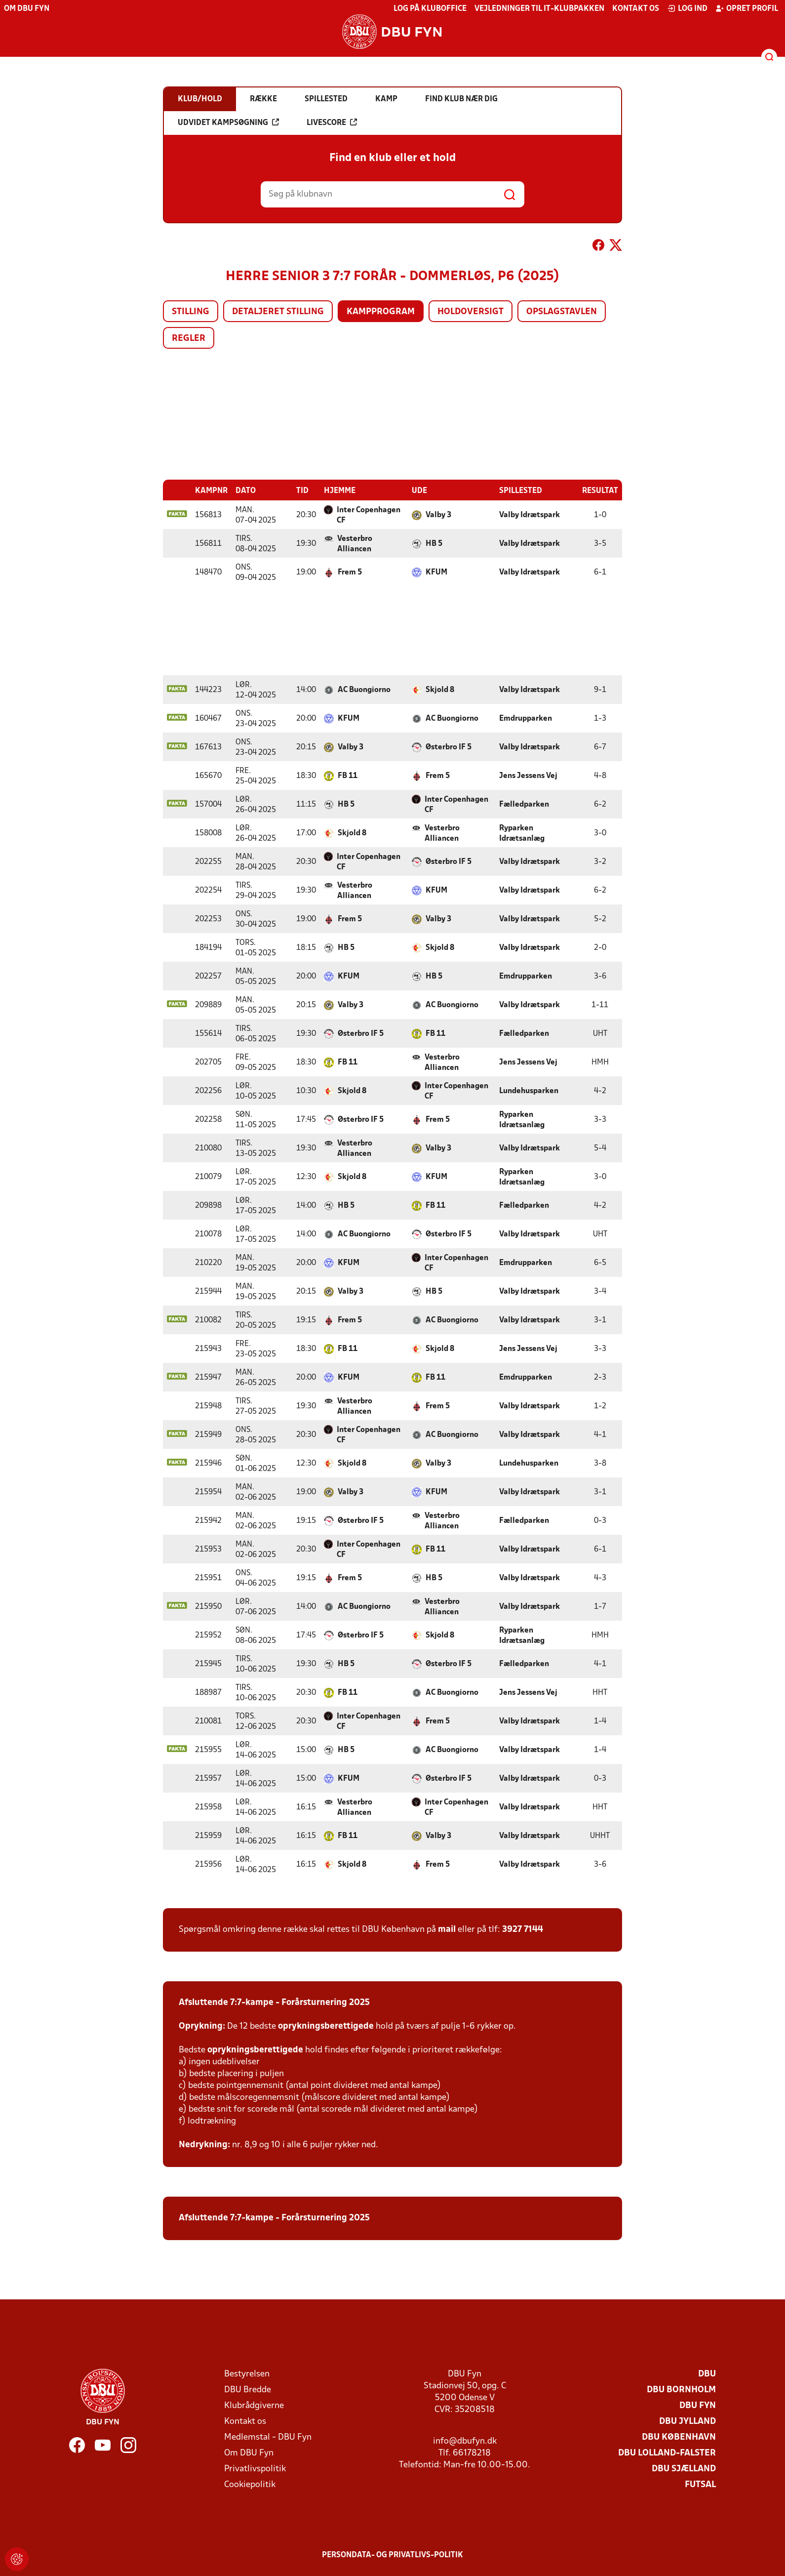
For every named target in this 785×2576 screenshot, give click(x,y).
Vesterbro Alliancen (354, 543)
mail (447, 1929)
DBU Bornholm (681, 2389)
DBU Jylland (687, 2421)
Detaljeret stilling (278, 312)
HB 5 (434, 543)
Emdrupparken (525, 718)
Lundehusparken (528, 1090)
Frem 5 (350, 572)
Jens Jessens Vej (528, 775)
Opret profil (746, 8)
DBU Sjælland (684, 2468)
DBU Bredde (247, 2389)
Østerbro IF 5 (448, 746)
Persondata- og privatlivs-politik (392, 2554)
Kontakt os (635, 8)
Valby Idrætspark (529, 514)
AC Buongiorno (364, 689)
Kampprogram (381, 312)
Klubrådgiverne (254, 2405)
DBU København (679, 2437)
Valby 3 (438, 514)
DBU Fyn (697, 2405)
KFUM (436, 572)
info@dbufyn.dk (465, 2441)
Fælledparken (524, 804)
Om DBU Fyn (26, 8)
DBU (707, 2374)
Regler (188, 338)
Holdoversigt (470, 312)
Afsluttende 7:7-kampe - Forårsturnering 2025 (274, 2002)
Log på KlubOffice (430, 8)
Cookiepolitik (249, 2484)
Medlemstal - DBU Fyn (268, 2437)
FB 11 (347, 775)
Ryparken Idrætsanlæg (522, 833)
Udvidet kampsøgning (228, 122)
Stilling (190, 312)
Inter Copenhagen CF (368, 515)
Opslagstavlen (561, 312)
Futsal (700, 2484)
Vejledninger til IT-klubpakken (539, 8)
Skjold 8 (440, 689)
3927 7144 (522, 1929)
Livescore (332, 122)
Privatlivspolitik (255, 2468)
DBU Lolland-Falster (667, 2453)
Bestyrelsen (247, 2374)
